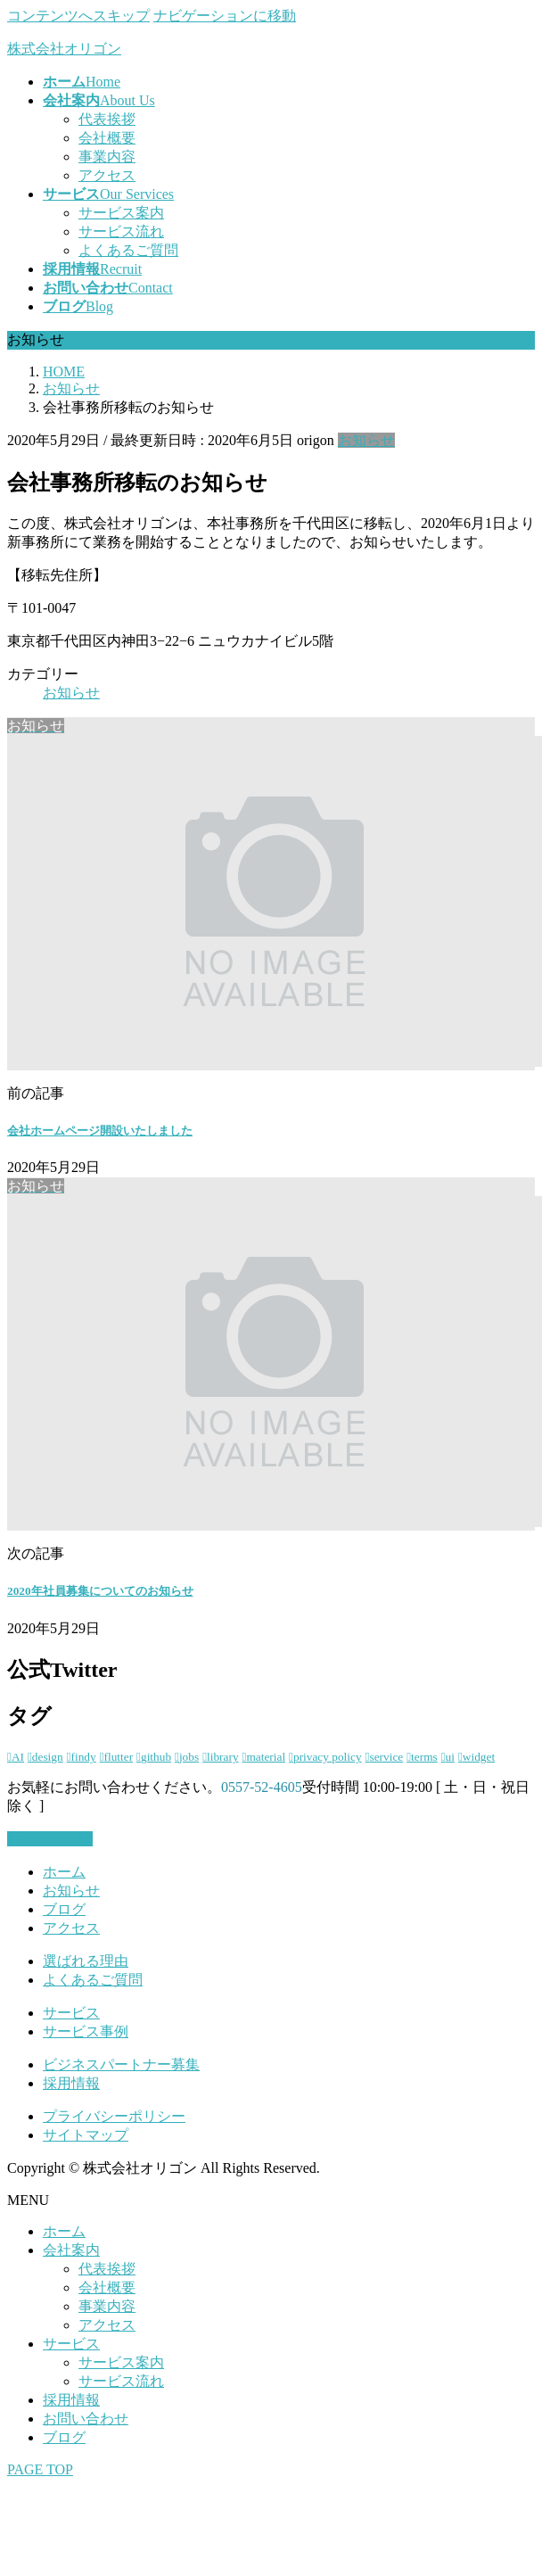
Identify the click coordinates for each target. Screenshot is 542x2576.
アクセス (107, 175)
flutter (119, 1756)
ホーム (64, 1871)
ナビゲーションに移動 (224, 15)
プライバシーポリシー (114, 2116)
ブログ (64, 1909)
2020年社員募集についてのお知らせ (100, 1591)
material (265, 1756)
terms (424, 1756)
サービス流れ (121, 231)
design (47, 1756)
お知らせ (366, 440)
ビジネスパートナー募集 (121, 2064)
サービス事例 (85, 2031)
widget (479, 1756)
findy (83, 1756)
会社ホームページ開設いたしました (100, 1130)
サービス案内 (121, 212)
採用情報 (71, 2083)
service (386, 1756)
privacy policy (327, 1756)
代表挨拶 (107, 119)
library (223, 1756)
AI (18, 1756)
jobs (189, 1756)
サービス (71, 2012)
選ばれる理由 (85, 1961)
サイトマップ (85, 2135)
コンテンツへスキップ (78, 15)
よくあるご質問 (128, 250)
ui (450, 1756)
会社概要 (107, 137)
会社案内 (71, 2250)
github (156, 1756)
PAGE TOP (40, 2469)
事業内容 (107, 156)
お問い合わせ (85, 2418)
